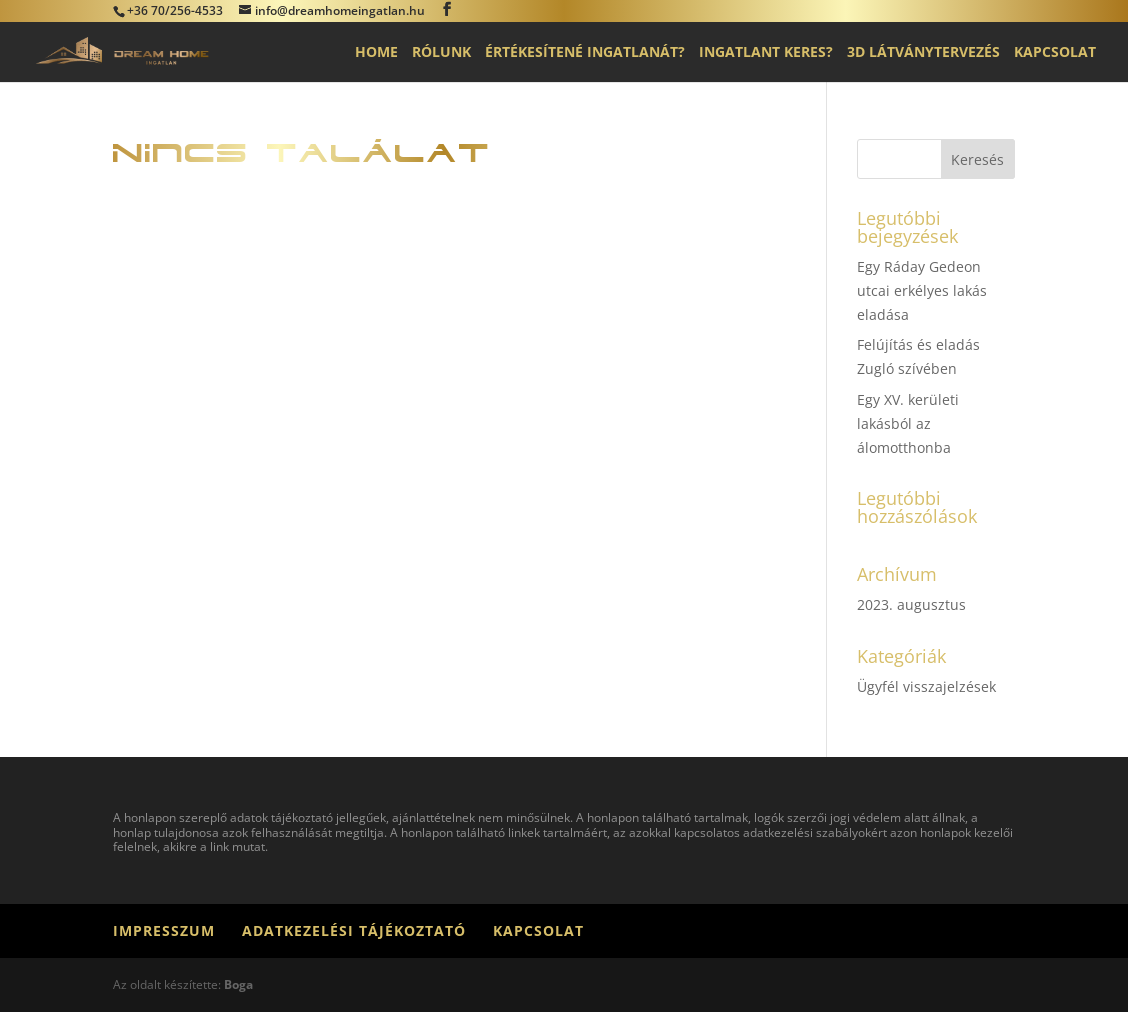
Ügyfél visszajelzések (926, 686)
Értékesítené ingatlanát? (585, 53)
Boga (238, 984)
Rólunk (441, 53)
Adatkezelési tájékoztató (354, 930)
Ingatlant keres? (766, 53)
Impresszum (164, 930)
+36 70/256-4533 (175, 10)
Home (376, 53)
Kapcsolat (1055, 53)
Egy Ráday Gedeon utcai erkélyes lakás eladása (922, 290)
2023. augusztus (911, 604)
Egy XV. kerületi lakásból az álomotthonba (908, 423)
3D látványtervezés (923, 53)
